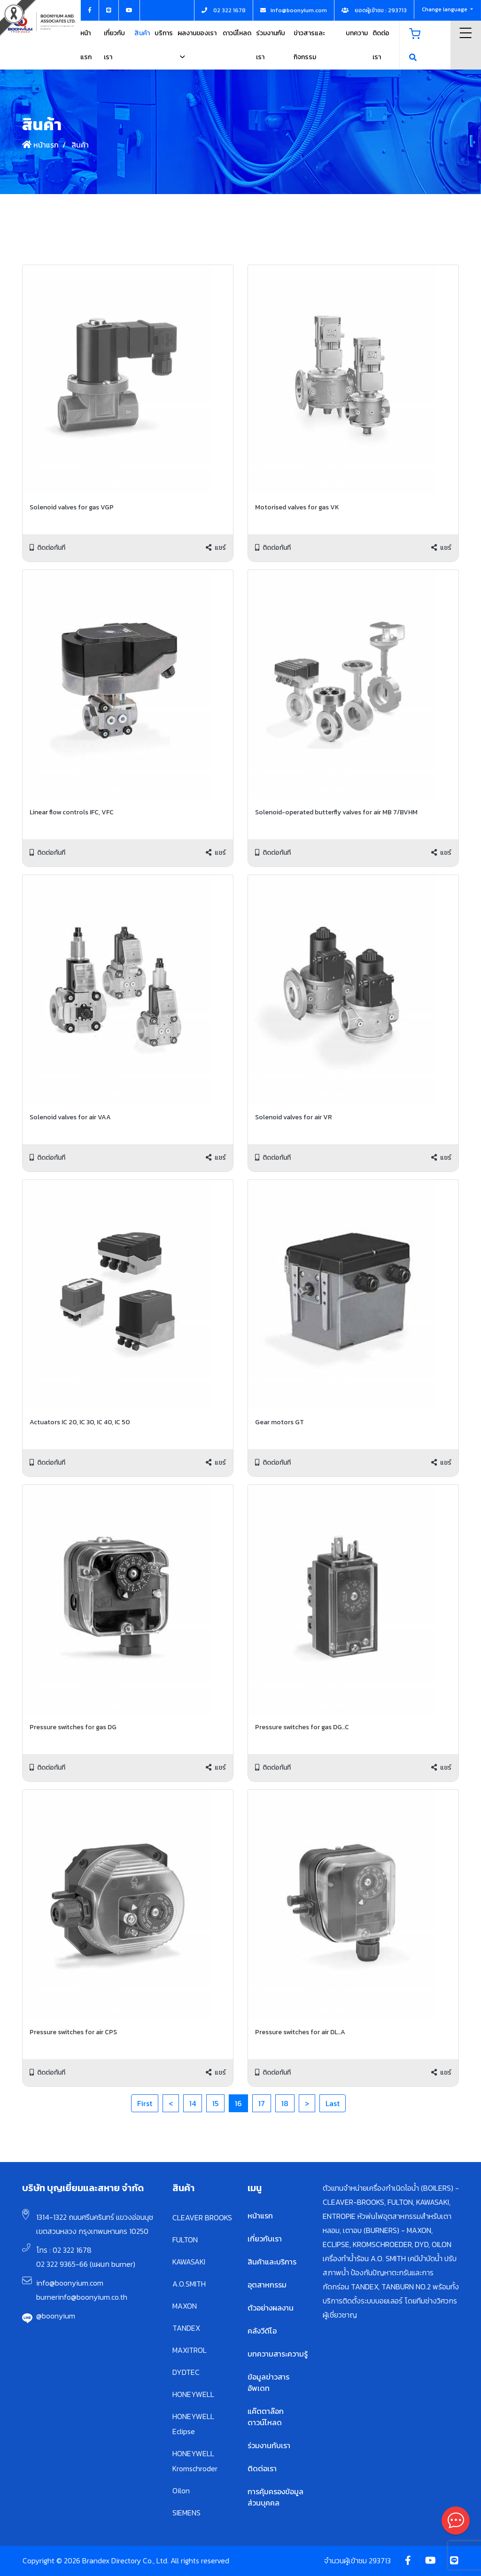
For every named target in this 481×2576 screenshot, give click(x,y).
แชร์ (216, 548)
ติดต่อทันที (47, 548)
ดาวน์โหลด (237, 33)
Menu (466, 32)
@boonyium (55, 2315)
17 (261, 2103)
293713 (380, 2560)
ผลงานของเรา (197, 33)
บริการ (164, 33)
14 (192, 2103)
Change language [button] (445, 9)
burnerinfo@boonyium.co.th (81, 2297)
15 (215, 2103)
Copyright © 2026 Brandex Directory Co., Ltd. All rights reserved (126, 2560)
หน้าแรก (40, 144)
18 (284, 2103)
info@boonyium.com (69, 2282)
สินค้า (142, 33)
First (144, 2103)
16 (238, 2103)
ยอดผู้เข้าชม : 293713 (374, 10)
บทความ (357, 33)
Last (333, 2103)
